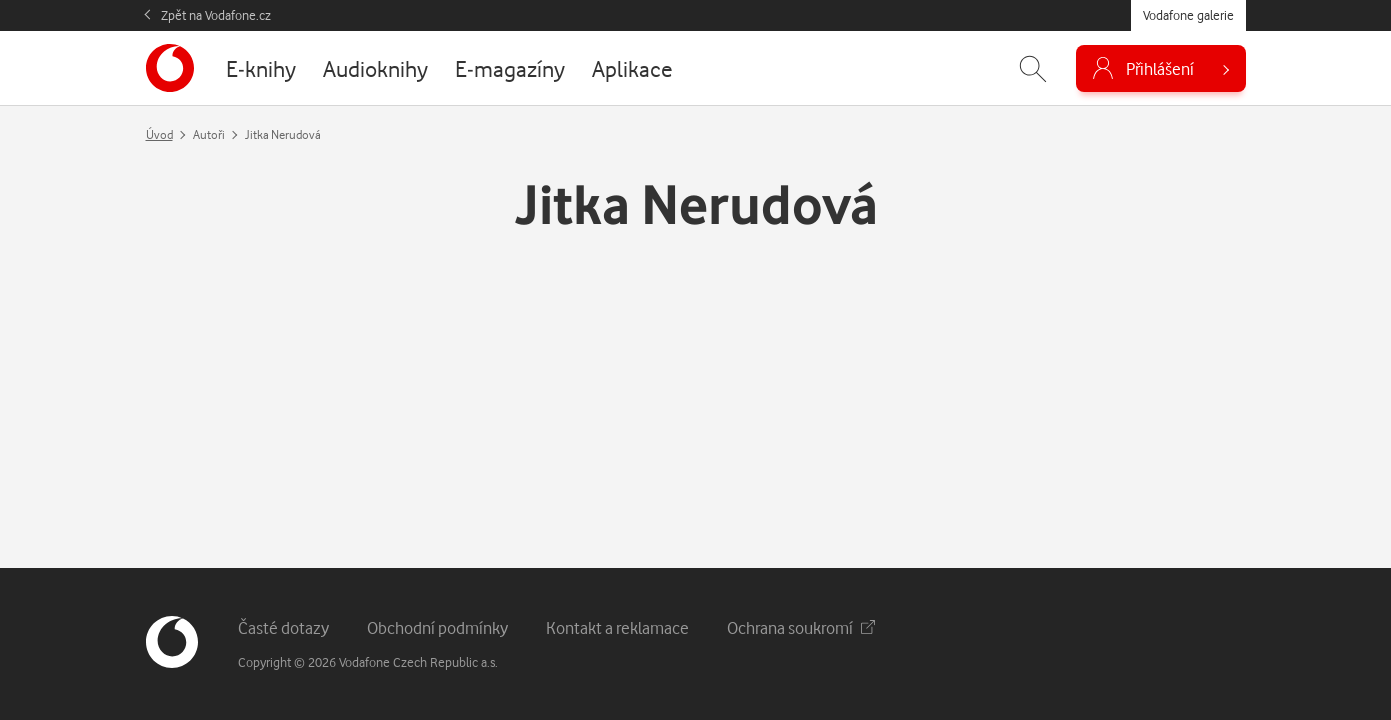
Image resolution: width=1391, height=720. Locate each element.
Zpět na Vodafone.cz (216, 15)
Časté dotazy (283, 627)
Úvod (159, 134)
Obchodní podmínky (437, 627)
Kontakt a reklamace (617, 627)
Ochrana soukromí (801, 627)
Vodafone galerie (1188, 15)
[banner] (170, 68)
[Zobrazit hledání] (1033, 68)
